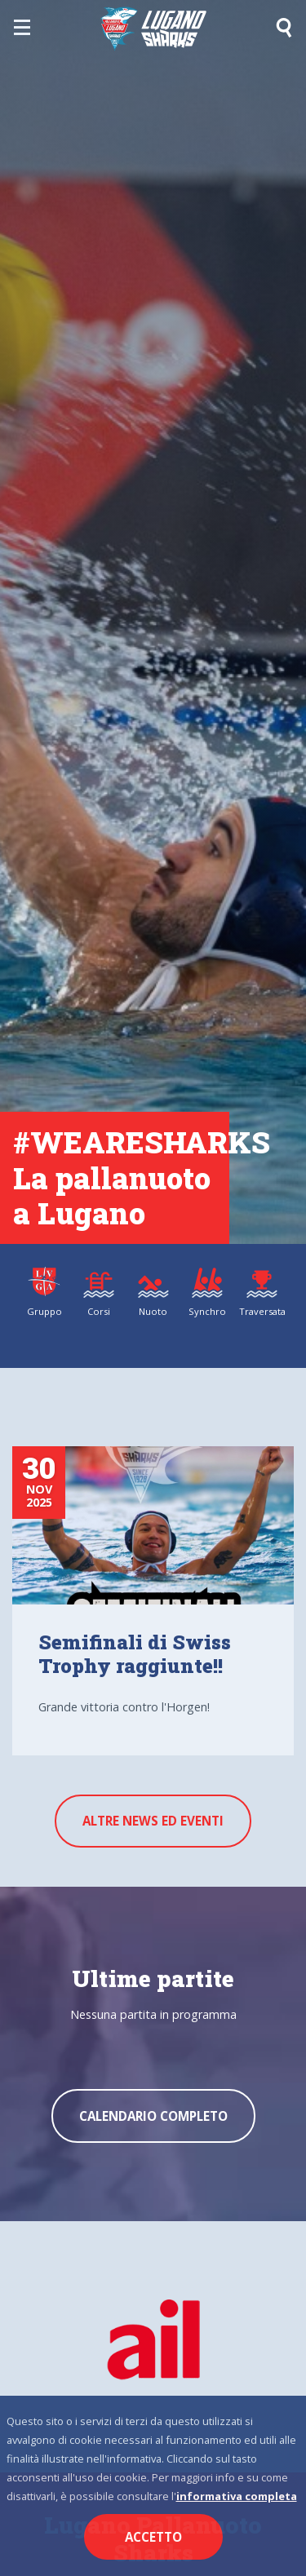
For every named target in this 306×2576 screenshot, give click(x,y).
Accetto (153, 2537)
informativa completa (236, 2496)
